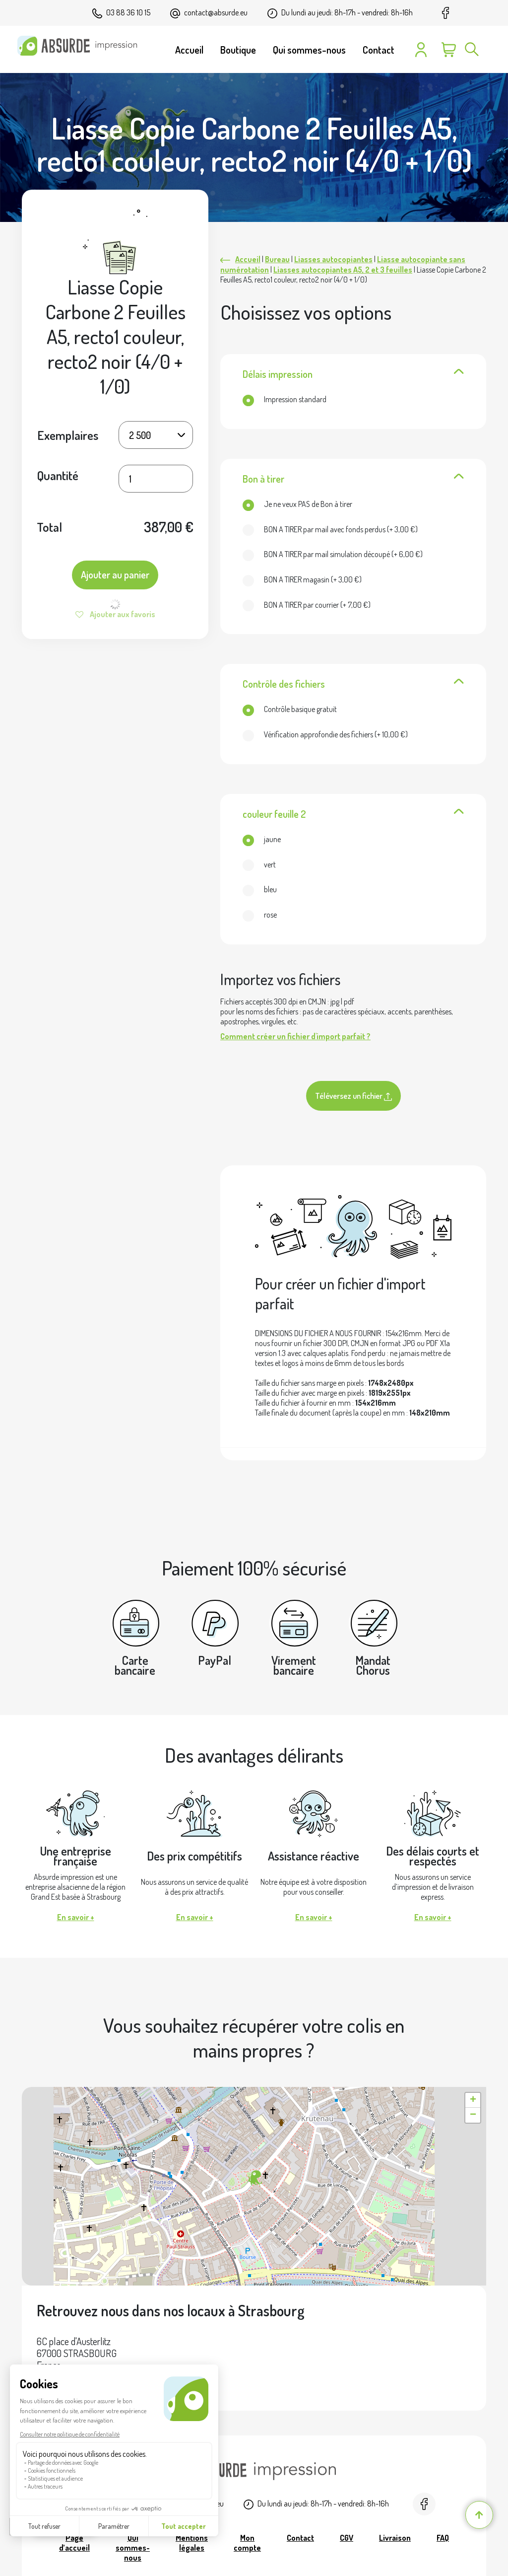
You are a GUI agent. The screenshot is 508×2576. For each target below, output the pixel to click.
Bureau (277, 259)
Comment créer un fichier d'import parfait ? (295, 1036)
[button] (254, 2178)
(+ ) (330, 529)
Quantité (57, 475)
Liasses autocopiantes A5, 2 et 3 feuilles (342, 270)
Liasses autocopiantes (333, 259)
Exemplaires (67, 435)
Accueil (247, 259)
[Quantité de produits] (156, 479)
